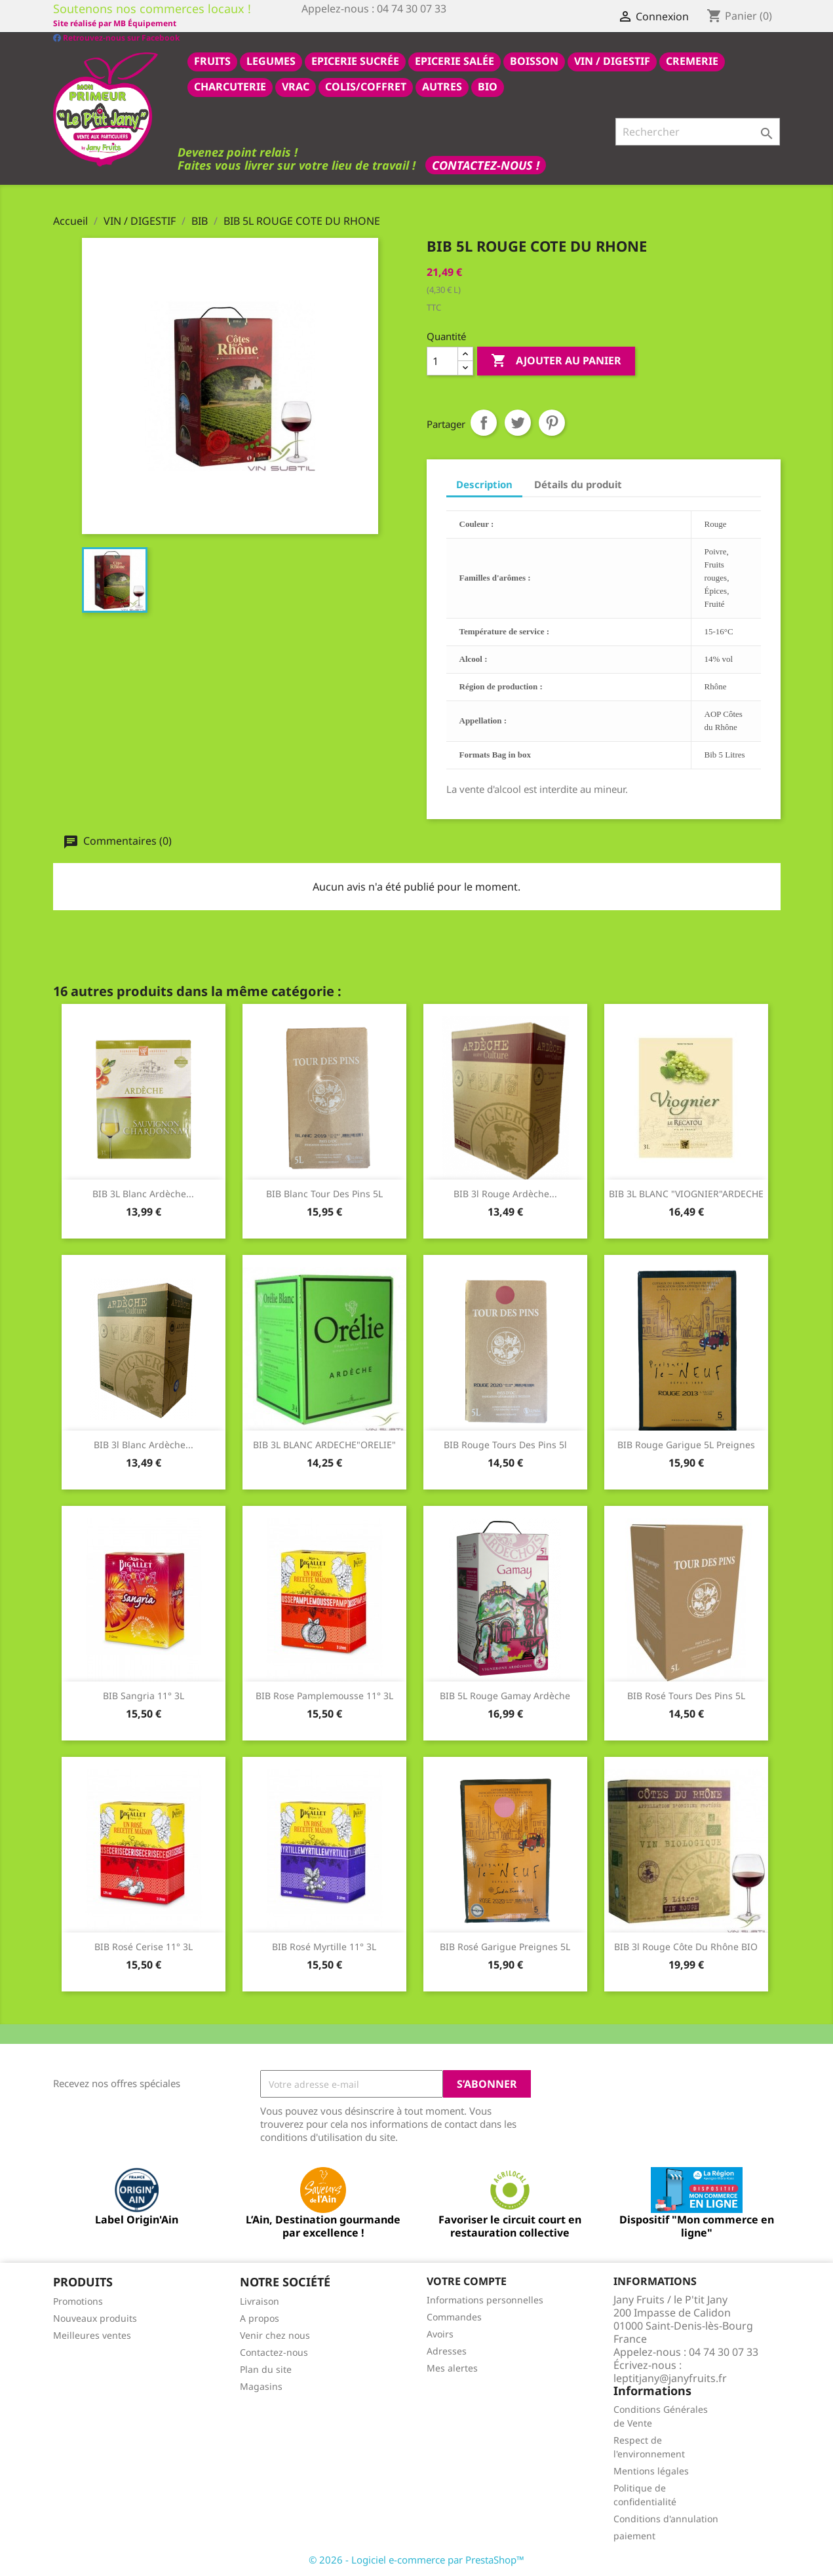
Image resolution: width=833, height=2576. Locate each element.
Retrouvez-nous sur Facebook (116, 22)
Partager (484, 422)
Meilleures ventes (92, 2334)
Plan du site (266, 2368)
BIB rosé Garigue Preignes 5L (505, 1946)
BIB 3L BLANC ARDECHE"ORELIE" (324, 1444)
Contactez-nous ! (485, 164)
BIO (487, 86)
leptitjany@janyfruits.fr (670, 2377)
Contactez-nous (274, 2351)
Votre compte (467, 2280)
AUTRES (442, 86)
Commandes (454, 2316)
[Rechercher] (697, 131)
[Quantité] (442, 360)
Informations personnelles (485, 2299)
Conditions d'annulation (665, 2518)
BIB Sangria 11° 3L (143, 1695)
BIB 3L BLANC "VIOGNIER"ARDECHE (686, 1193)
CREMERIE (692, 60)
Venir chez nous (275, 2334)
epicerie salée (454, 60)
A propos (259, 2317)
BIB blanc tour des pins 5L (324, 1193)
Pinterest (552, 422)
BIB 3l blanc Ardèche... (143, 1444)
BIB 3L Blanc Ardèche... (143, 1193)
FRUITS (212, 60)
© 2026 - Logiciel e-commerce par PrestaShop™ (416, 2559)
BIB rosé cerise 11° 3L (143, 1946)
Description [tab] (484, 483)
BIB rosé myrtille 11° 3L (324, 1946)
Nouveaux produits (95, 2317)
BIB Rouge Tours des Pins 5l (505, 1444)
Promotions (78, 2300)
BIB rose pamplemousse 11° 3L (324, 1695)
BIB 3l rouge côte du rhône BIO (686, 1946)
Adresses (447, 2350)
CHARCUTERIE (230, 86)
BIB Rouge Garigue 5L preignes (686, 1444)
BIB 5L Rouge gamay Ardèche (505, 1695)
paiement (634, 2535)
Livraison (259, 2300)
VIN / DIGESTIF (612, 60)
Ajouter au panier (556, 360)
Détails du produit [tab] (578, 483)
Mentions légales (651, 2470)
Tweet (518, 422)
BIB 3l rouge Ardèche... (505, 1193)
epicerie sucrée (355, 60)
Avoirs (440, 2333)
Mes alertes (452, 2367)
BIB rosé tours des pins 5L (686, 1695)
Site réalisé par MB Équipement (363, 23)
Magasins (261, 2385)
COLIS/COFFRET (365, 86)
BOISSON (534, 60)
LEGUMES (271, 60)
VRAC (295, 86)
